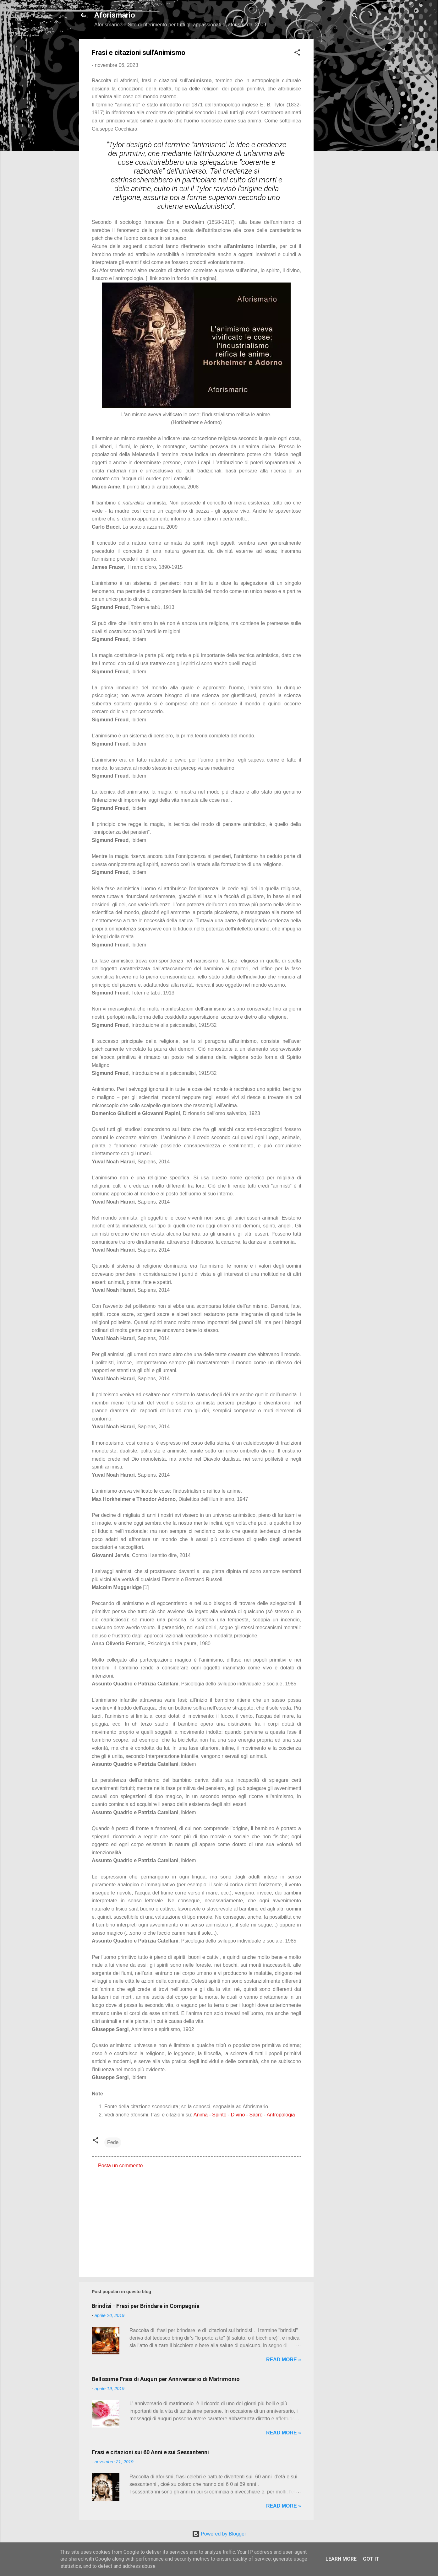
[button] (297, 53)
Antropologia (281, 2114)
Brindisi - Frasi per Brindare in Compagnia (146, 2306)
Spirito (219, 2114)
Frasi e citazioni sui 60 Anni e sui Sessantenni (150, 2452)
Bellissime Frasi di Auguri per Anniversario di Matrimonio (166, 2379)
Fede (112, 2142)
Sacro (256, 2114)
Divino (238, 2114)
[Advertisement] (339, 133)
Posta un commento (120, 2165)
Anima (201, 2114)
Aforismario (114, 15)
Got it (371, 2559)
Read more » (283, 2359)
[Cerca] (355, 17)
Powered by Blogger (219, 2533)
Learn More (341, 2559)
